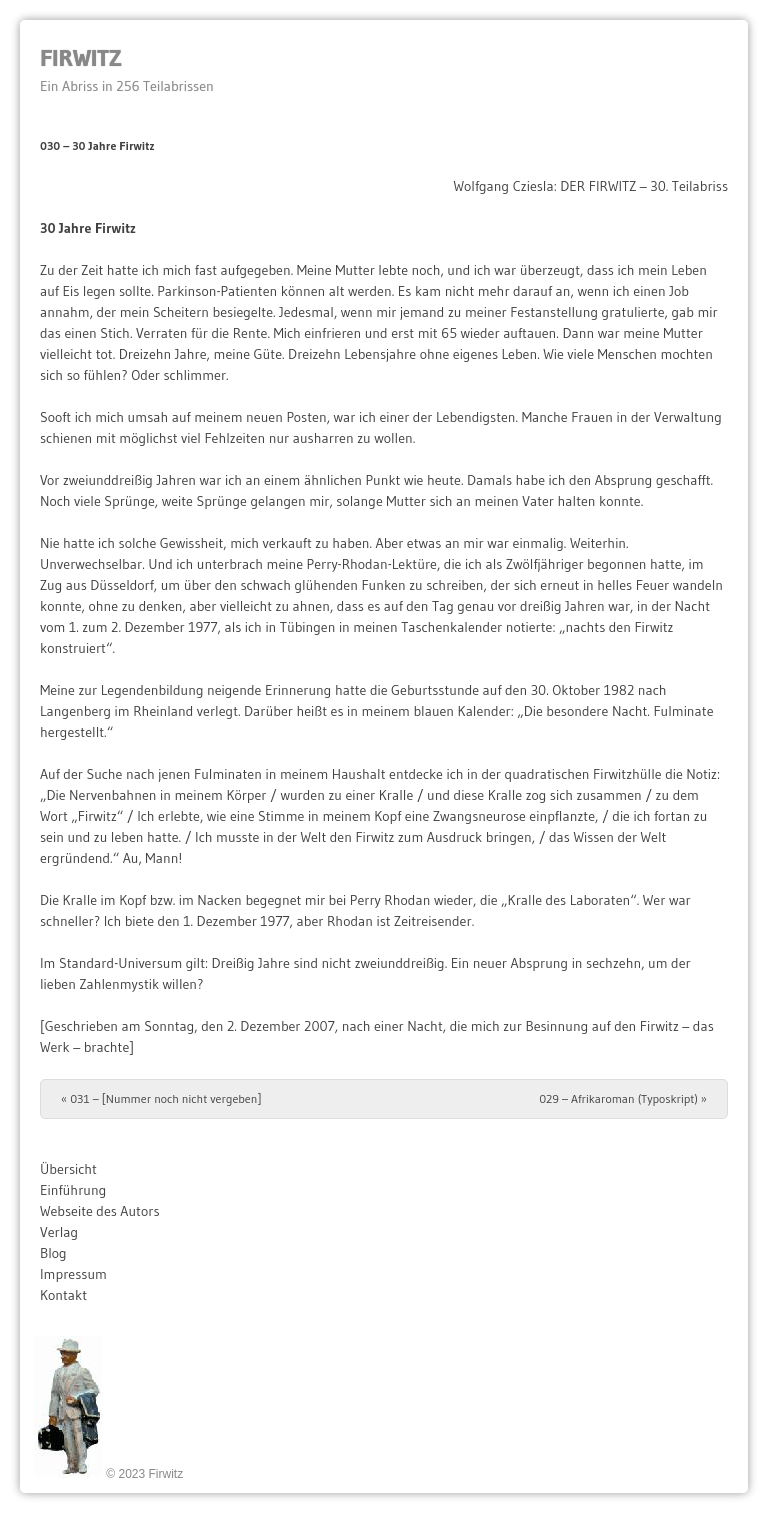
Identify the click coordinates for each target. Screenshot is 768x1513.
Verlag (59, 1232)
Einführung (73, 1190)
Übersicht (68, 1169)
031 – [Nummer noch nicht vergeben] (161, 1098)
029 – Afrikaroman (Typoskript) (623, 1098)
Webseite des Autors (100, 1211)
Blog (53, 1253)
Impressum (73, 1274)
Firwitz (80, 57)
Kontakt (63, 1295)
